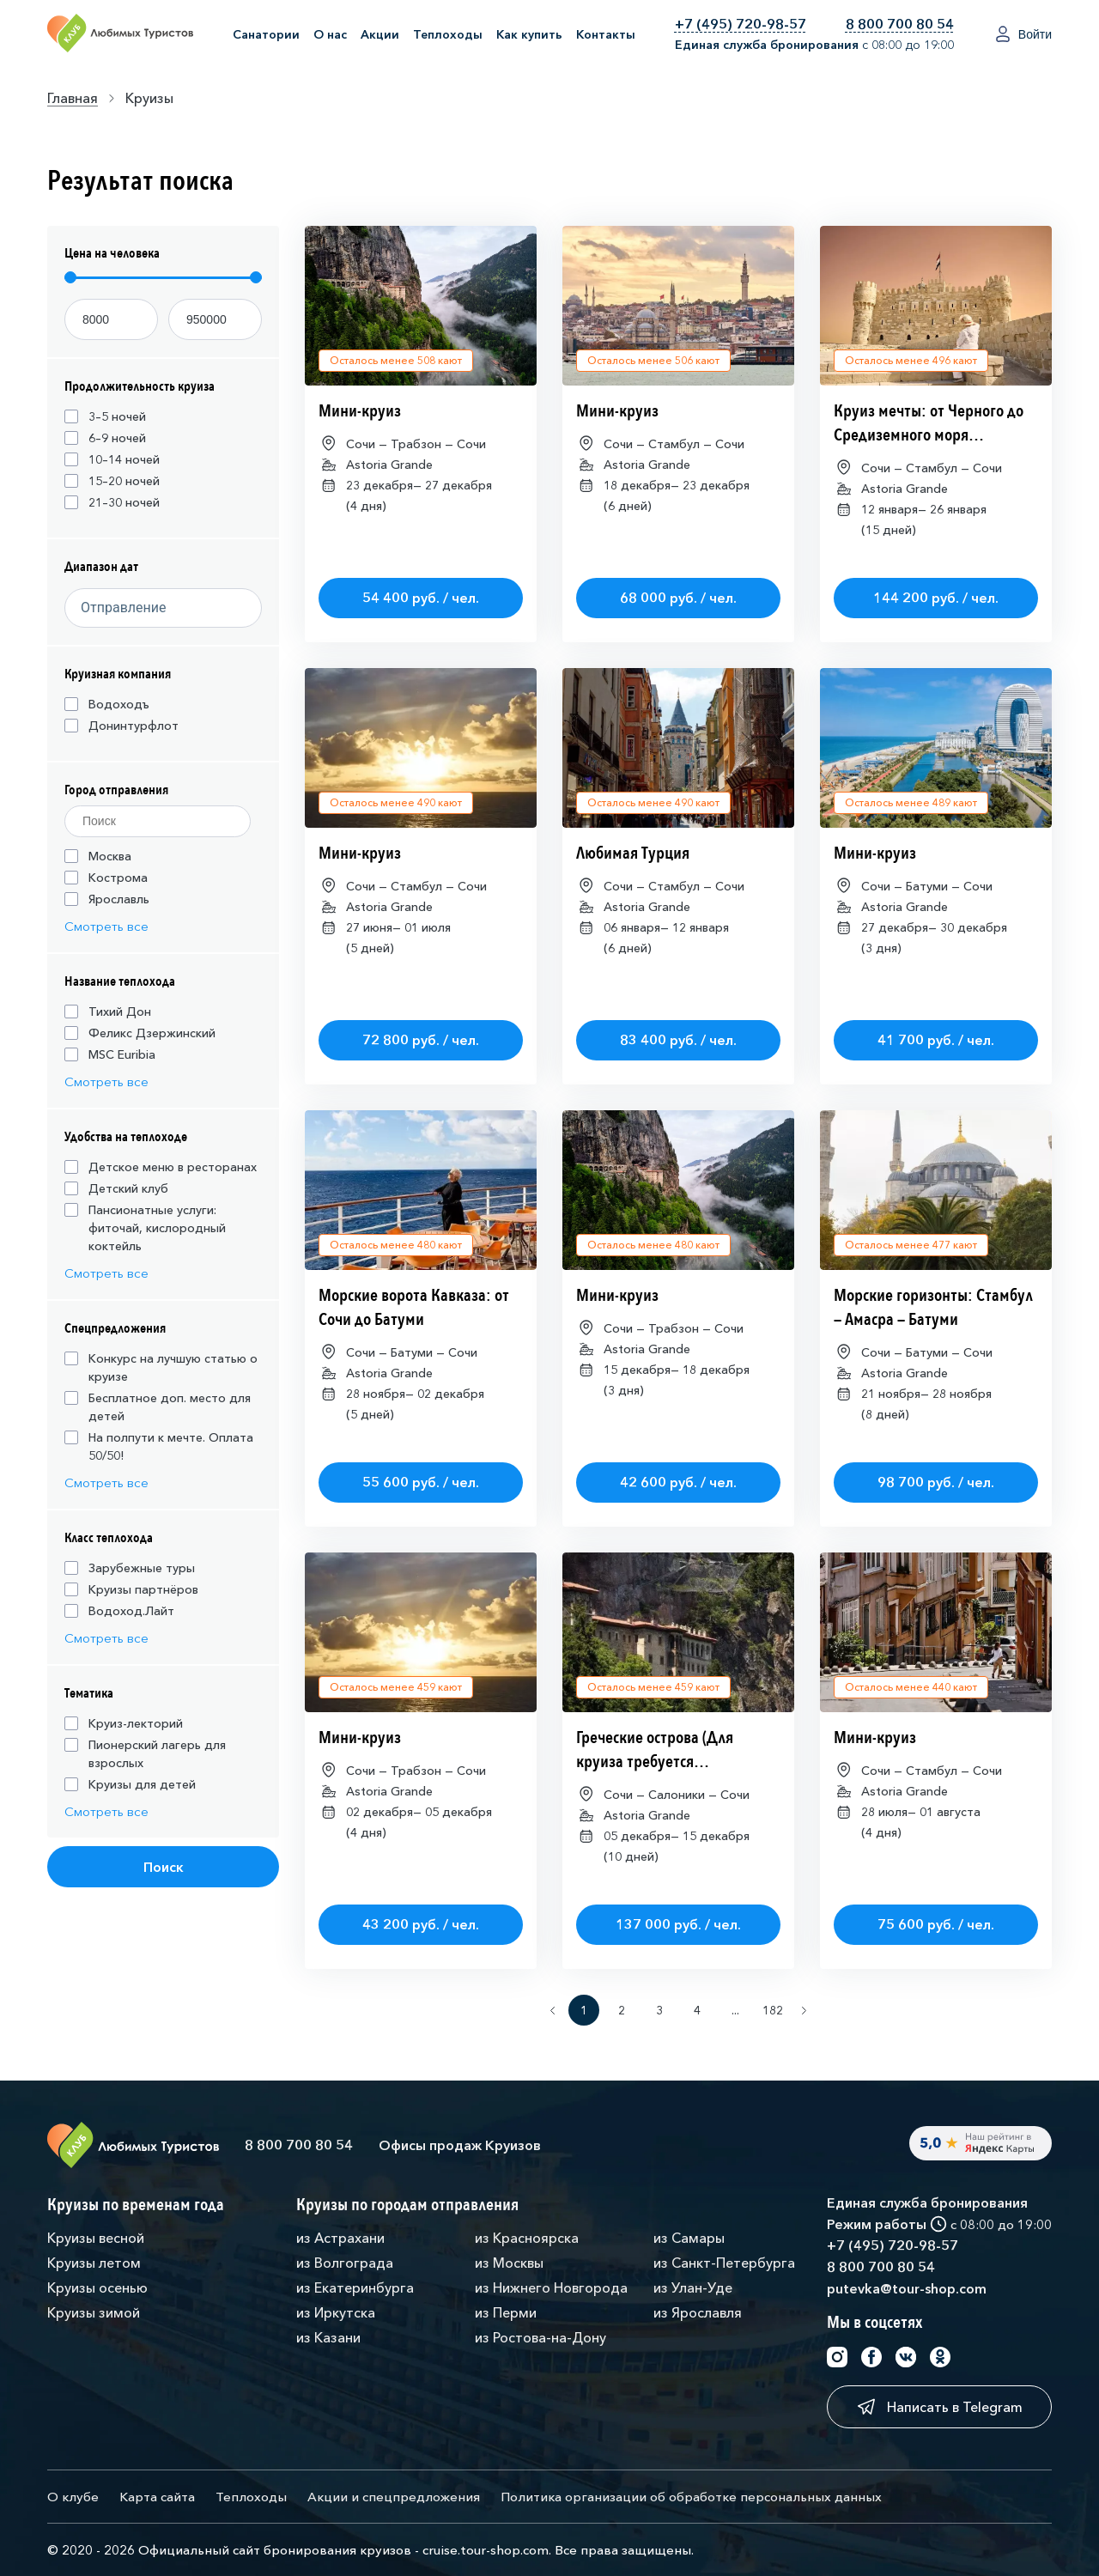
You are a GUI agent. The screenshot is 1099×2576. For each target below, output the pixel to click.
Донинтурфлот (121, 725)
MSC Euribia (109, 1054)
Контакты (605, 34)
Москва (97, 856)
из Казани (328, 2337)
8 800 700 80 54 (900, 24)
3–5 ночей (105, 416)
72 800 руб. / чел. (420, 1039)
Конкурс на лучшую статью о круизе (161, 1367)
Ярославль (106, 899)
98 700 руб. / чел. (935, 1482)
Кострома (106, 877)
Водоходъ (106, 704)
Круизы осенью (97, 2287)
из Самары (689, 2237)
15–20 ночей (112, 481)
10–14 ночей (112, 459)
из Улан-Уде (692, 2287)
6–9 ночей (105, 438)
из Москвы (509, 2262)
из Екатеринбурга (355, 2287)
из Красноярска (527, 2237)
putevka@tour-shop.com (907, 2288)
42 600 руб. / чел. (678, 1482)
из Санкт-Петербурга (724, 2262)
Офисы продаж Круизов (460, 2145)
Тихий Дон (107, 1011)
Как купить (529, 34)
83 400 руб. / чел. (678, 1039)
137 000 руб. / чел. (678, 1924)
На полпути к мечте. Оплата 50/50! (158, 1446)
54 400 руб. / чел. (420, 597)
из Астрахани (340, 2237)
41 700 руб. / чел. (935, 1039)
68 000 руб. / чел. (678, 597)
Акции (380, 34)
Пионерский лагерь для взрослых (145, 1754)
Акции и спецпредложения (393, 2496)
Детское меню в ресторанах (160, 1167)
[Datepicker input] (158, 608)
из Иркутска (335, 2312)
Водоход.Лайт (119, 1611)
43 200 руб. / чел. (420, 1924)
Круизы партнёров (131, 1589)
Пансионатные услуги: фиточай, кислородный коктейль (145, 1228)
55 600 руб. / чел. (420, 1482)
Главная (72, 97)
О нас (330, 34)
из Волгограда (344, 2262)
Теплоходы (448, 34)
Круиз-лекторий (123, 1723)
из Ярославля (697, 2312)
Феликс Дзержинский (140, 1033)
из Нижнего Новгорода (551, 2287)
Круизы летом (94, 2262)
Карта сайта (157, 2496)
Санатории (266, 34)
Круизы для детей (130, 1784)
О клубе (73, 2496)
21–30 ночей (112, 502)
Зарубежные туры (129, 1568)
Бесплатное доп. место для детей (157, 1407)
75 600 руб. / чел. (935, 1924)
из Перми (506, 2312)
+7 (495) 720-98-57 (740, 24)
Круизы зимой (93, 2312)
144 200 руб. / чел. (936, 597)
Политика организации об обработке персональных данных (691, 2496)
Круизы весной (95, 2237)
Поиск (163, 1866)
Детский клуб (116, 1188)
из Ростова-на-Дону (540, 2337)
